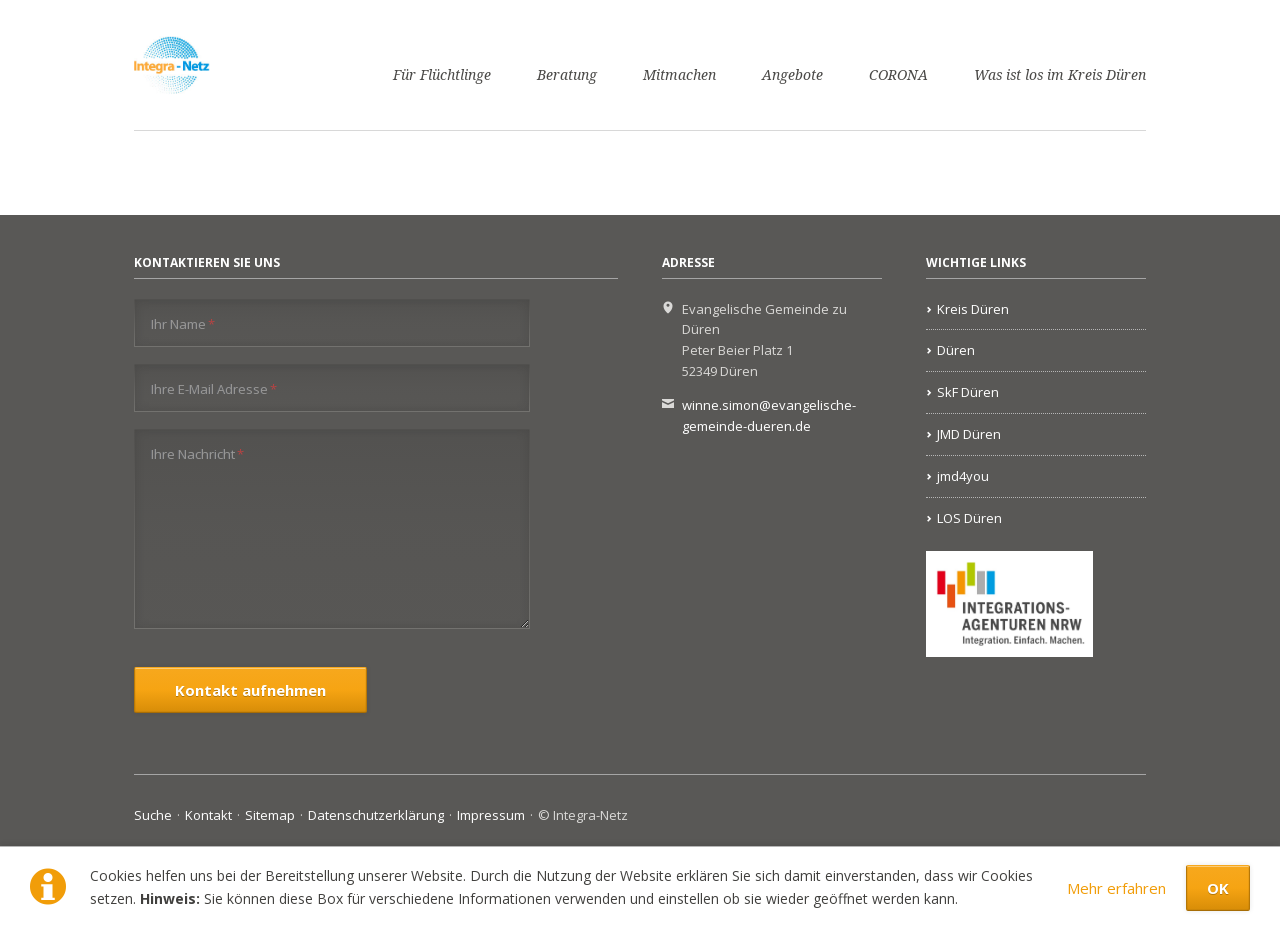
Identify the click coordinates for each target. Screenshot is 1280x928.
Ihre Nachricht (197, 453)
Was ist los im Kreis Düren (1060, 75)
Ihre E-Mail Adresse (214, 388)
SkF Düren (968, 392)
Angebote (792, 75)
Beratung (567, 75)
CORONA (898, 75)
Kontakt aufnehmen (250, 690)
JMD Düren (969, 434)
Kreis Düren (973, 309)
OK (1218, 888)
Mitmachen (679, 75)
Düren (956, 350)
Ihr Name (183, 323)
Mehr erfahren (1116, 888)
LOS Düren (969, 518)
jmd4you (963, 476)
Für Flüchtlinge (442, 75)
